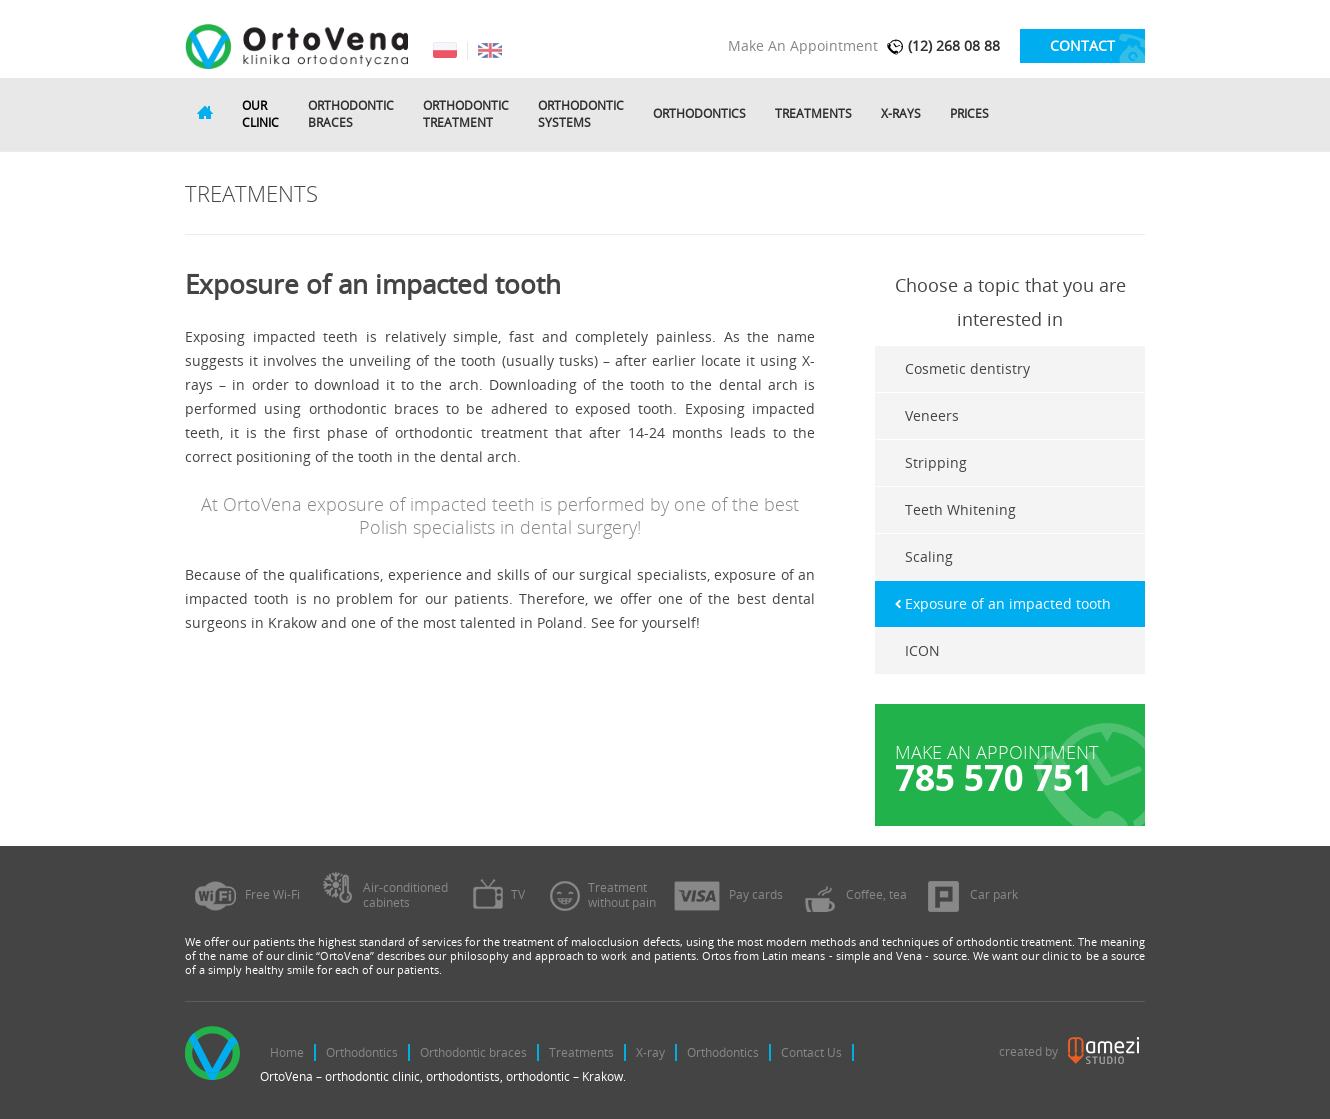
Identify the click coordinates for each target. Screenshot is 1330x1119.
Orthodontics (699, 114)
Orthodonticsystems (581, 114)
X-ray (650, 1052)
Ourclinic (260, 114)
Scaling (929, 556)
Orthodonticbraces (351, 114)
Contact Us (811, 1052)
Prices (969, 114)
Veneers (932, 415)
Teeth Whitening (960, 509)
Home (287, 1052)
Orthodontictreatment (466, 114)
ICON (922, 650)
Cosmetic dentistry (967, 368)
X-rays (901, 114)
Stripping (936, 462)
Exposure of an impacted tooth (1008, 603)
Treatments (813, 114)
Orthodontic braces (473, 1052)
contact (1082, 45)
